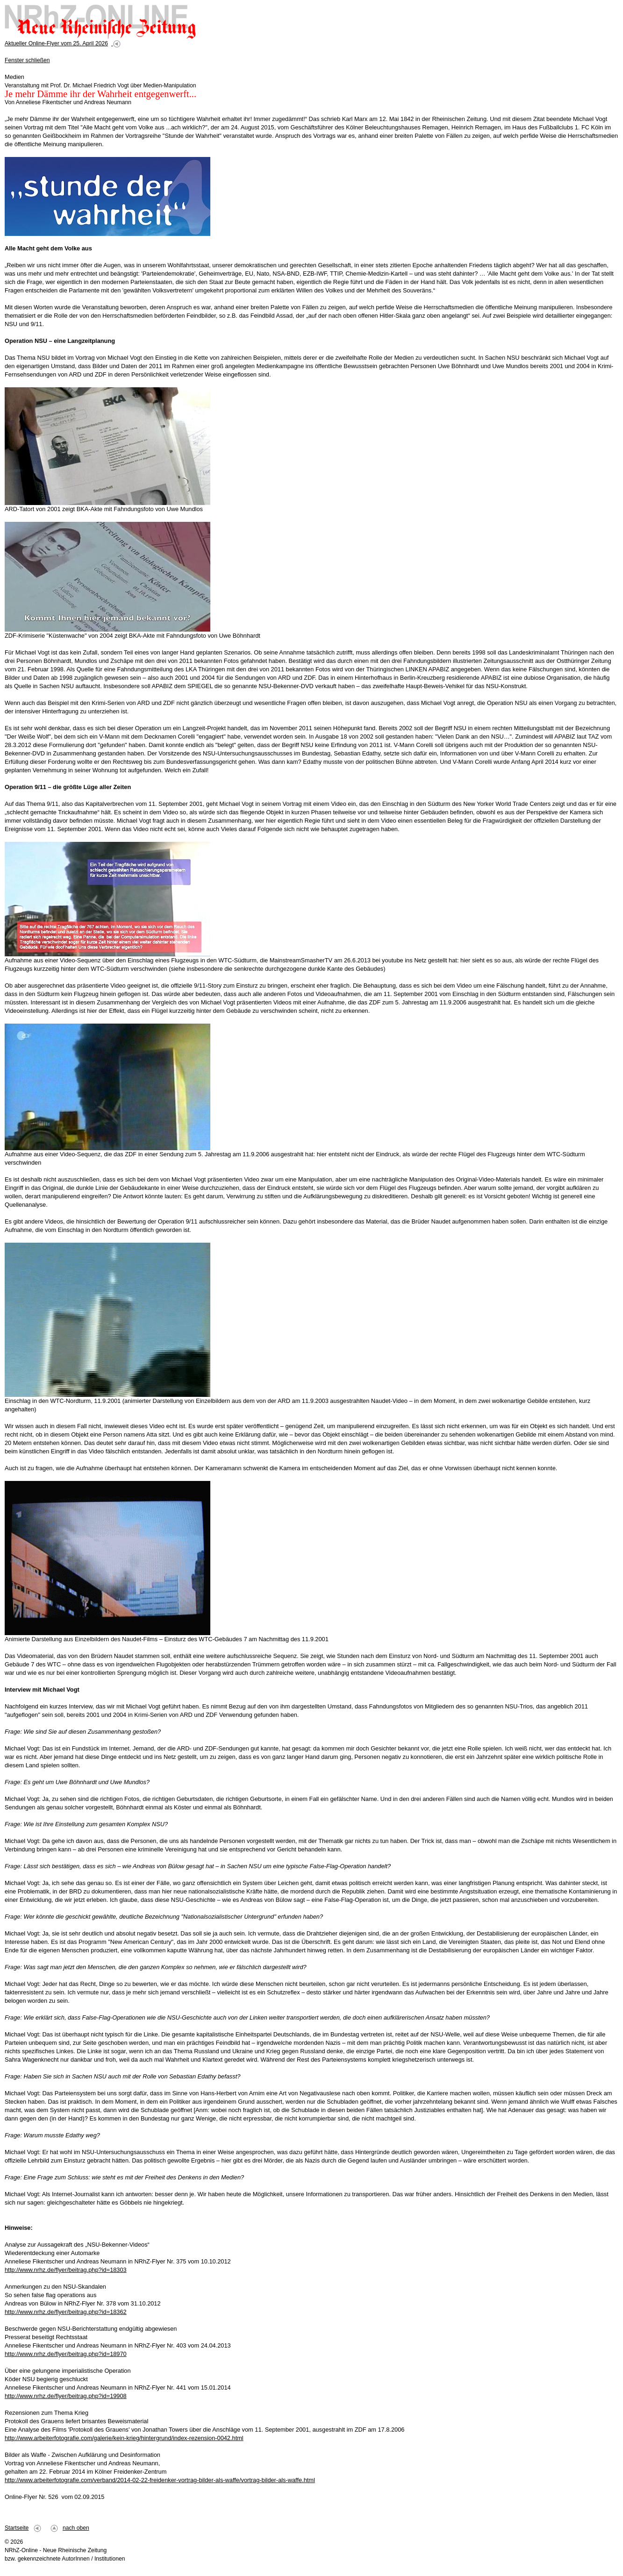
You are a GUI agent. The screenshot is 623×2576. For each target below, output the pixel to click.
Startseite (17, 2528)
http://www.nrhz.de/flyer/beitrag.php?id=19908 (66, 2395)
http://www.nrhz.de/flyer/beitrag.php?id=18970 (66, 2353)
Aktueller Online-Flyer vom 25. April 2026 (56, 43)
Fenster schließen (27, 60)
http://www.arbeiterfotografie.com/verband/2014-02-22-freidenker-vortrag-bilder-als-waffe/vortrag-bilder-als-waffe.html (160, 2479)
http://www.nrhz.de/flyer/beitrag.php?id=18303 (66, 2269)
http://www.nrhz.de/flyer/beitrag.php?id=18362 (66, 2311)
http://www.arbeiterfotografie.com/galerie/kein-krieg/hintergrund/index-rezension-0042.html (124, 2437)
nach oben (76, 2528)
